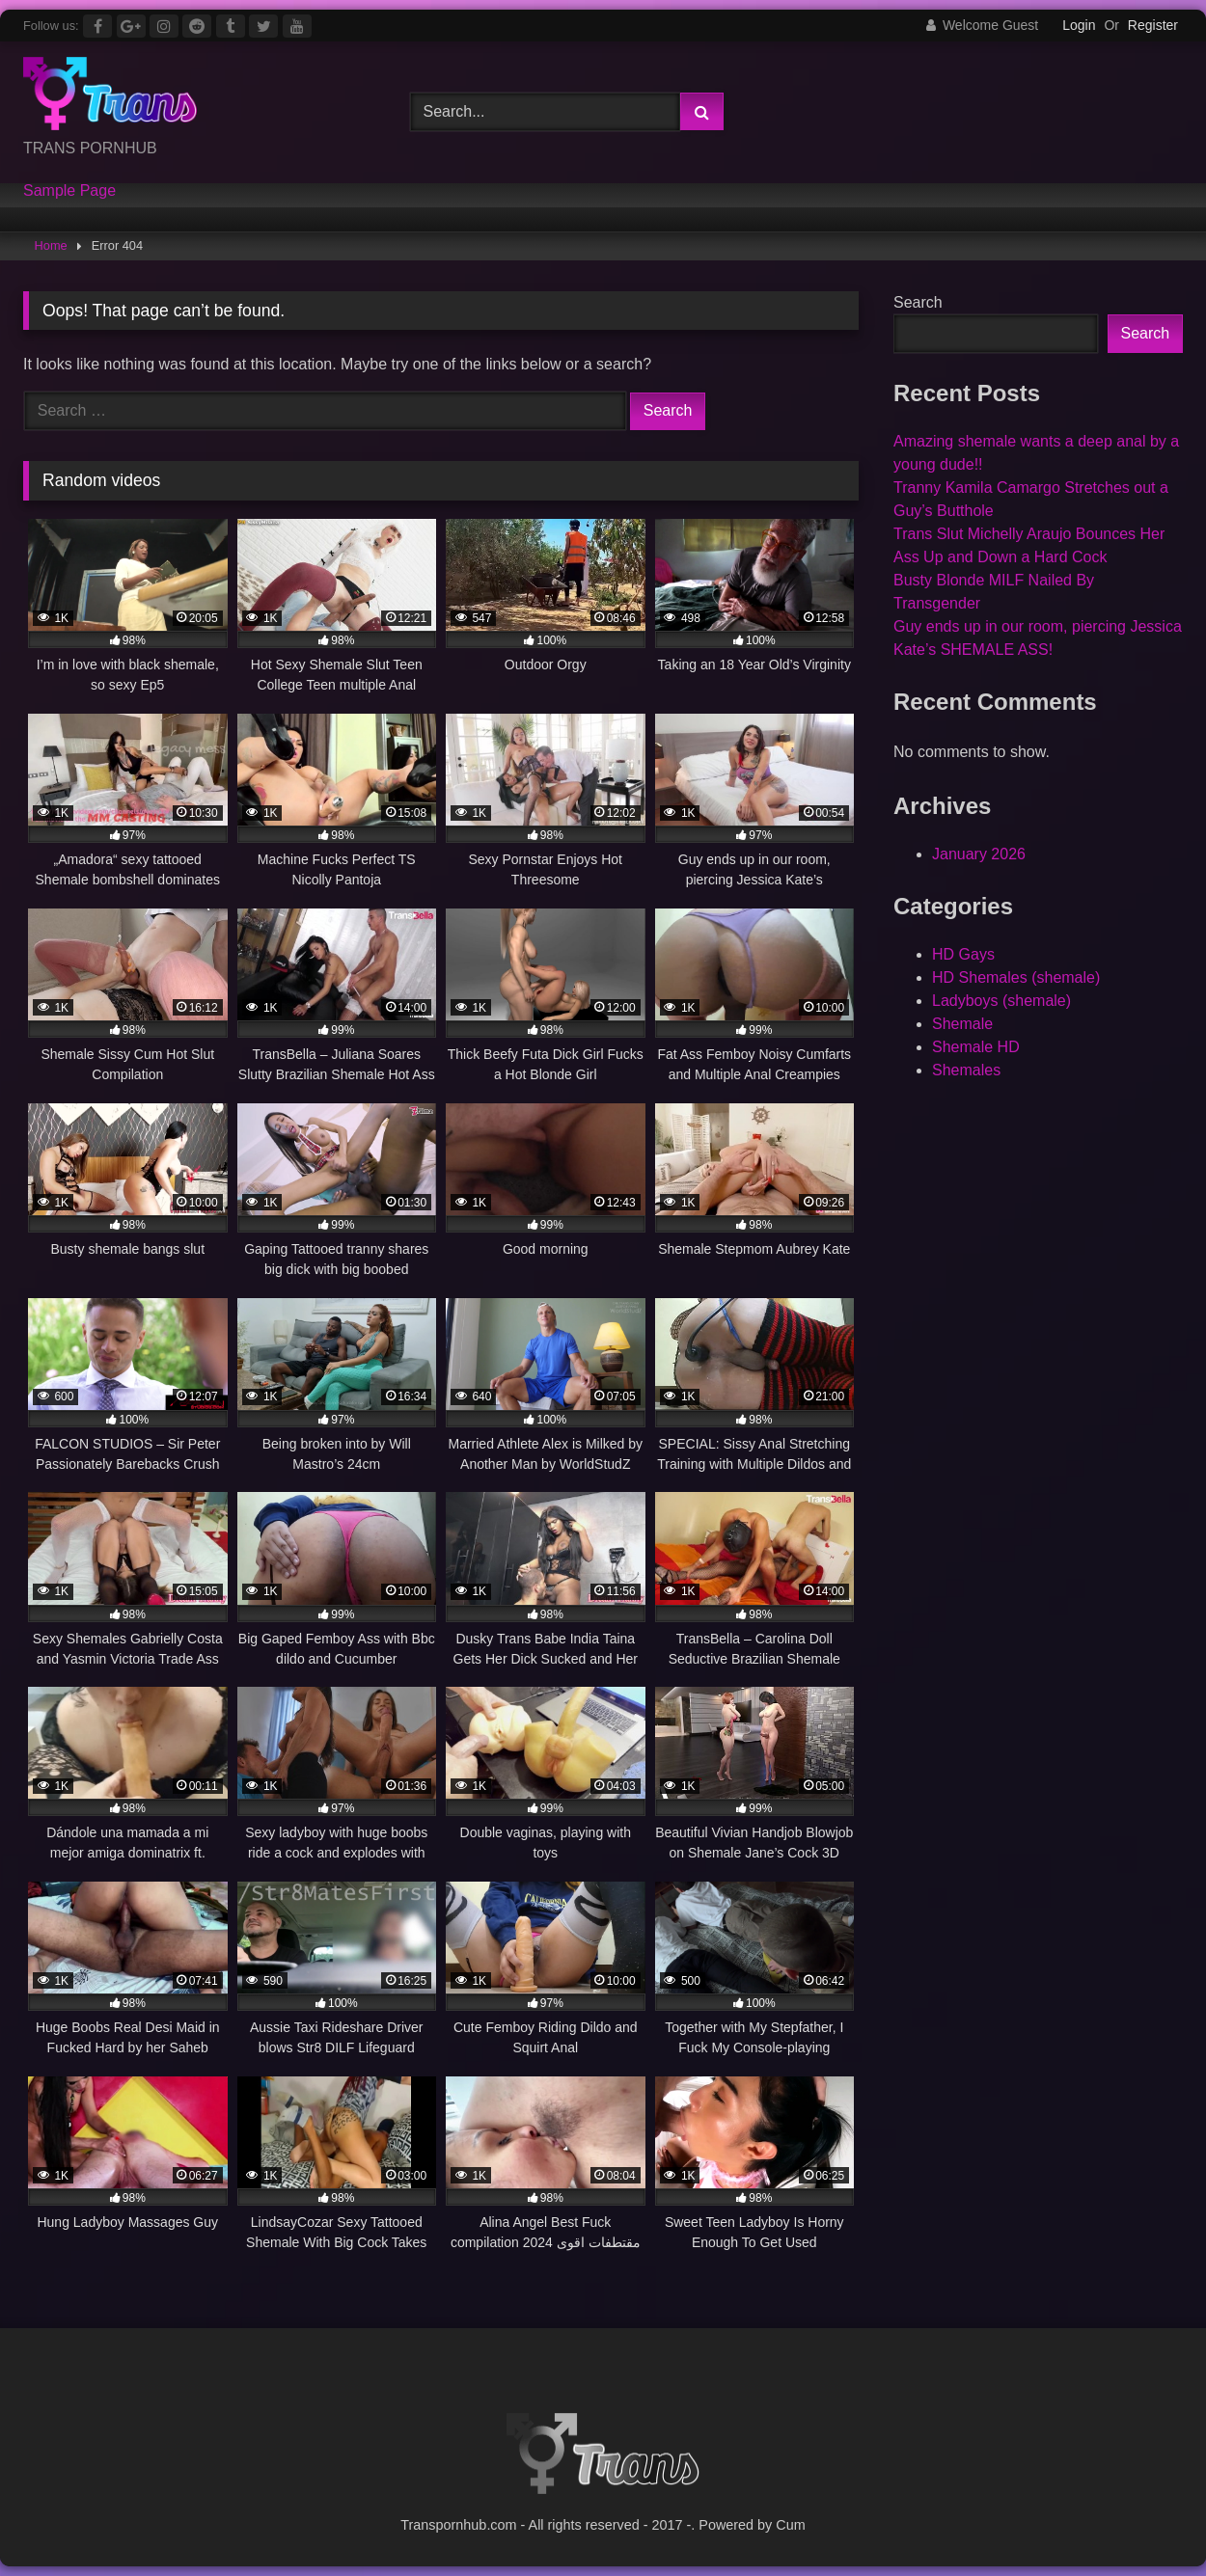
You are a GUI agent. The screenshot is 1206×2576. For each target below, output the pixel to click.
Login (1078, 25)
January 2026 (979, 854)
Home (51, 245)
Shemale (962, 1024)
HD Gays (963, 954)
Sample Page (69, 191)
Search (918, 302)
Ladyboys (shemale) (1001, 1000)
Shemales (966, 1070)
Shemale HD (976, 1047)
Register (1153, 25)
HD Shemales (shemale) (1016, 977)
